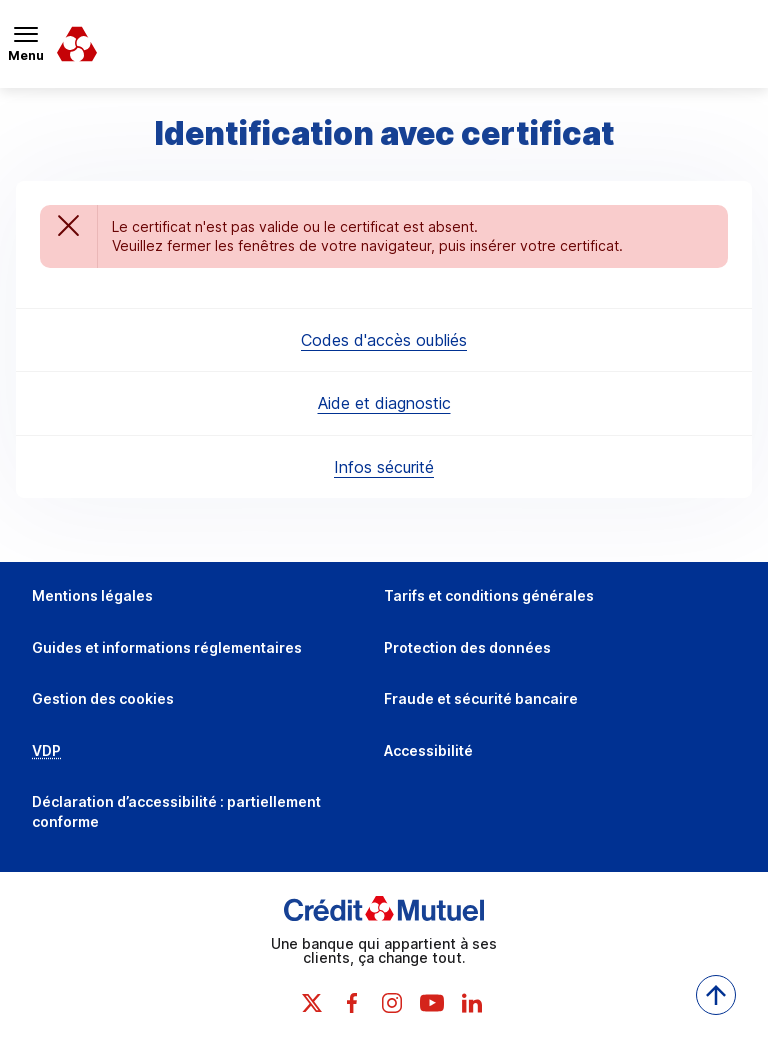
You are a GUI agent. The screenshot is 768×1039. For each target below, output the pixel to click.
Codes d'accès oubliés (384, 340)
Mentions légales (92, 595)
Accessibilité (428, 750)
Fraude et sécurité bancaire (481, 698)
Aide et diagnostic (384, 403)
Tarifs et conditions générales (489, 595)
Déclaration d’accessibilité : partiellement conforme (176, 811)
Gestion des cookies (103, 698)
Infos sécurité (384, 467)
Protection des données (467, 647)
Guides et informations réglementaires (167, 647)
